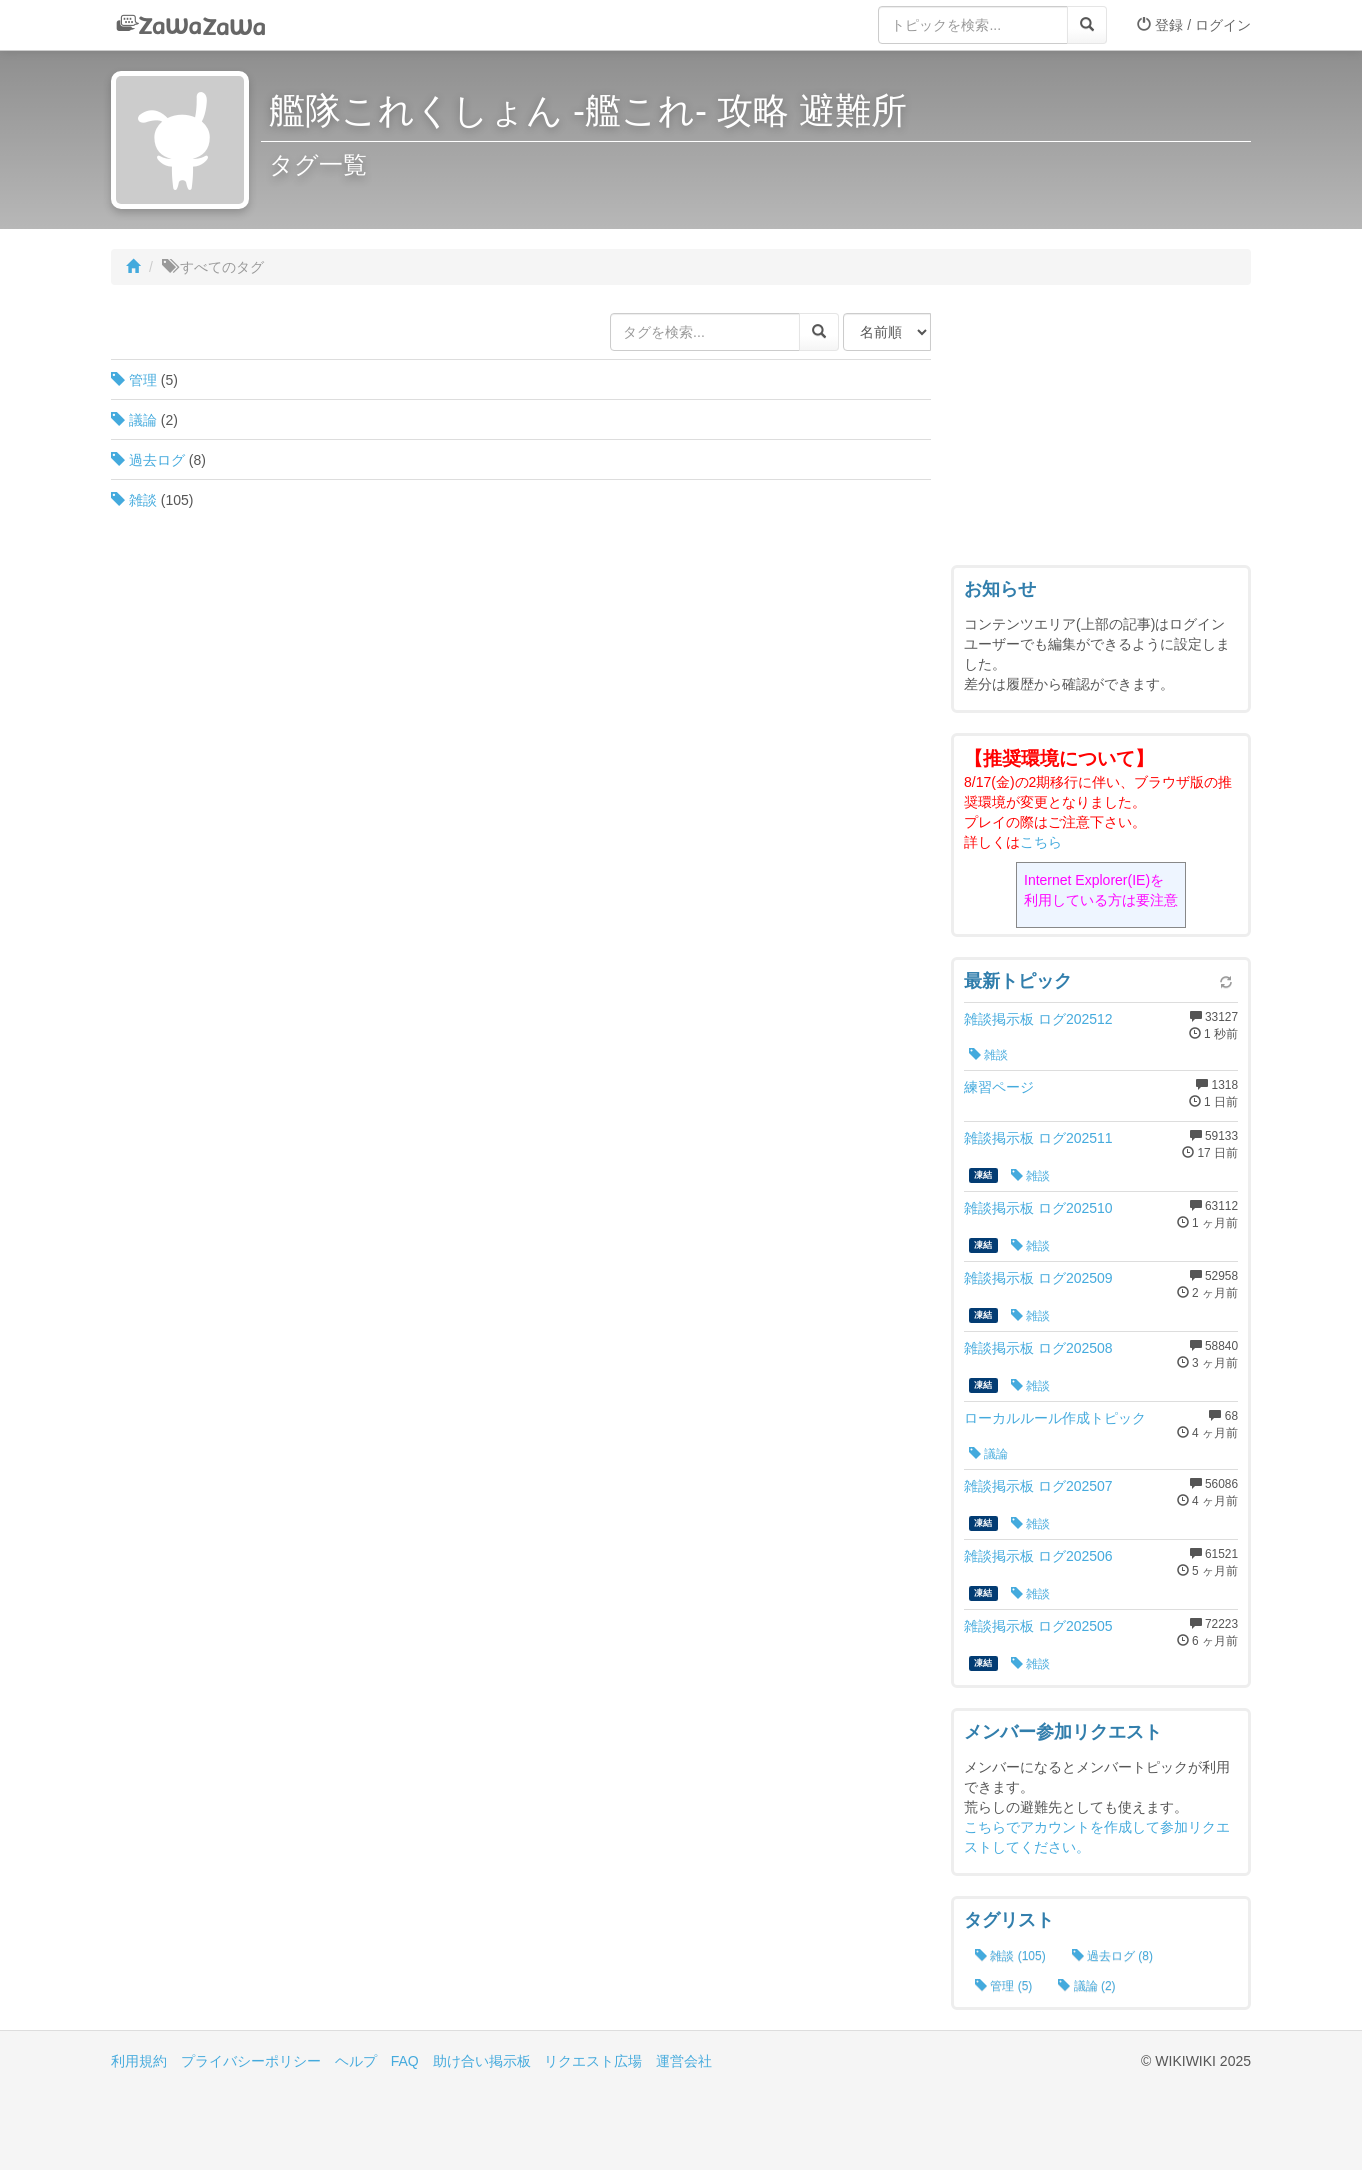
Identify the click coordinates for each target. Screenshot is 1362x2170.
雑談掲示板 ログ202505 (1038, 1626)
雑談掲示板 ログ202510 (1038, 1208)
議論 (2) (1086, 1986)
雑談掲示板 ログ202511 (1038, 1138)
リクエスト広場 (593, 2061)
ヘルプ (356, 2061)
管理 (134, 380)
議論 (134, 420)
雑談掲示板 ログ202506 (1038, 1556)
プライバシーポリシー (251, 2061)
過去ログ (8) (1112, 1956)
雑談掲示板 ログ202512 (1038, 1019)
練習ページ (999, 1087)
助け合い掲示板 (482, 2061)
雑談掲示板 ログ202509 (1038, 1278)
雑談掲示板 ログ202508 (1038, 1348)
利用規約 (139, 2061)
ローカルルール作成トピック (1055, 1418)
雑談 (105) (1010, 1956)
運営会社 (684, 2061)
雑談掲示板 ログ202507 (1038, 1486)
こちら (1041, 842)
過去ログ (148, 460)
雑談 (134, 500)
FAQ (405, 2061)
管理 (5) (1003, 1986)
